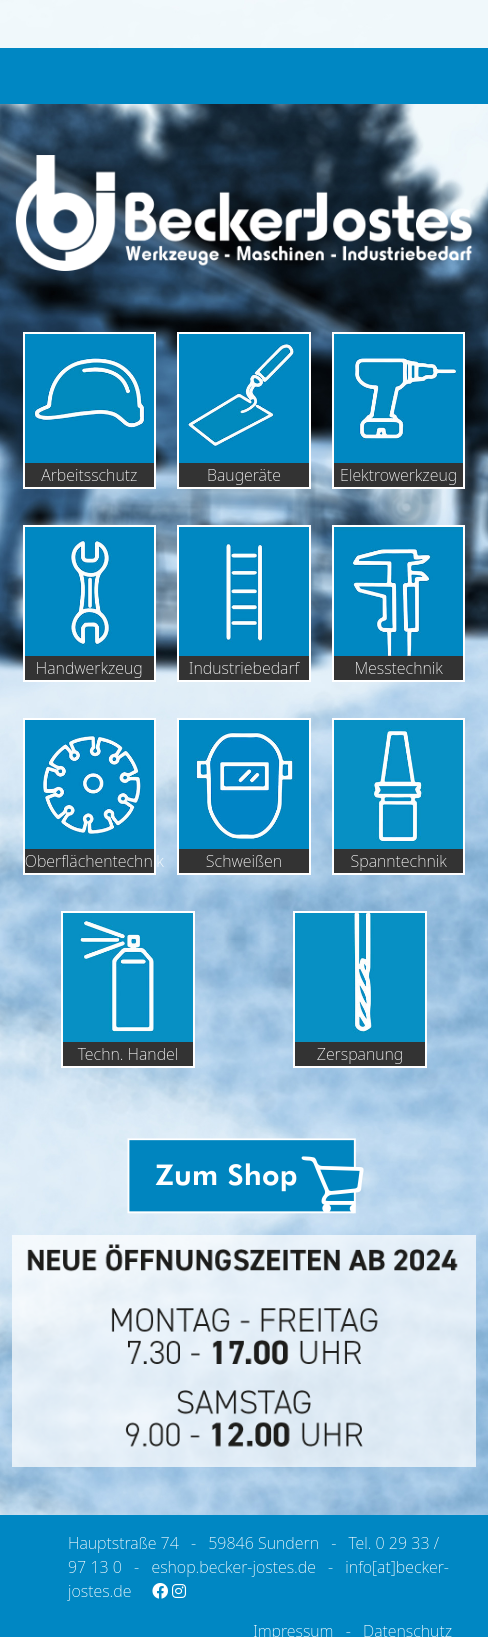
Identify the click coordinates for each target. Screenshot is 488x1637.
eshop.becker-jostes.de (233, 1567)
